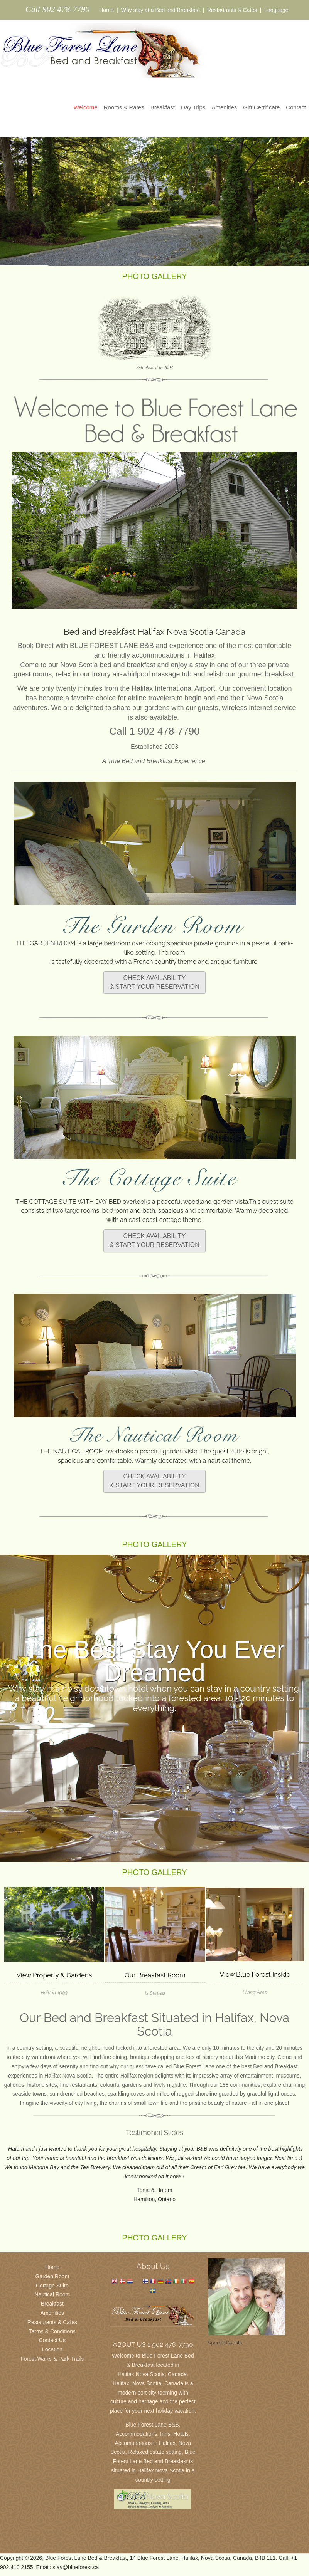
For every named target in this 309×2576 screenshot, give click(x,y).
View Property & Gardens (54, 1975)
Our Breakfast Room (155, 1975)
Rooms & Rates (124, 107)
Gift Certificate (261, 107)
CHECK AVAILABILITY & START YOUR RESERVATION (154, 982)
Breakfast (162, 107)
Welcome (85, 107)
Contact (296, 107)
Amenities (224, 107)
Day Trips (193, 107)
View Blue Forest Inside (255, 1974)
